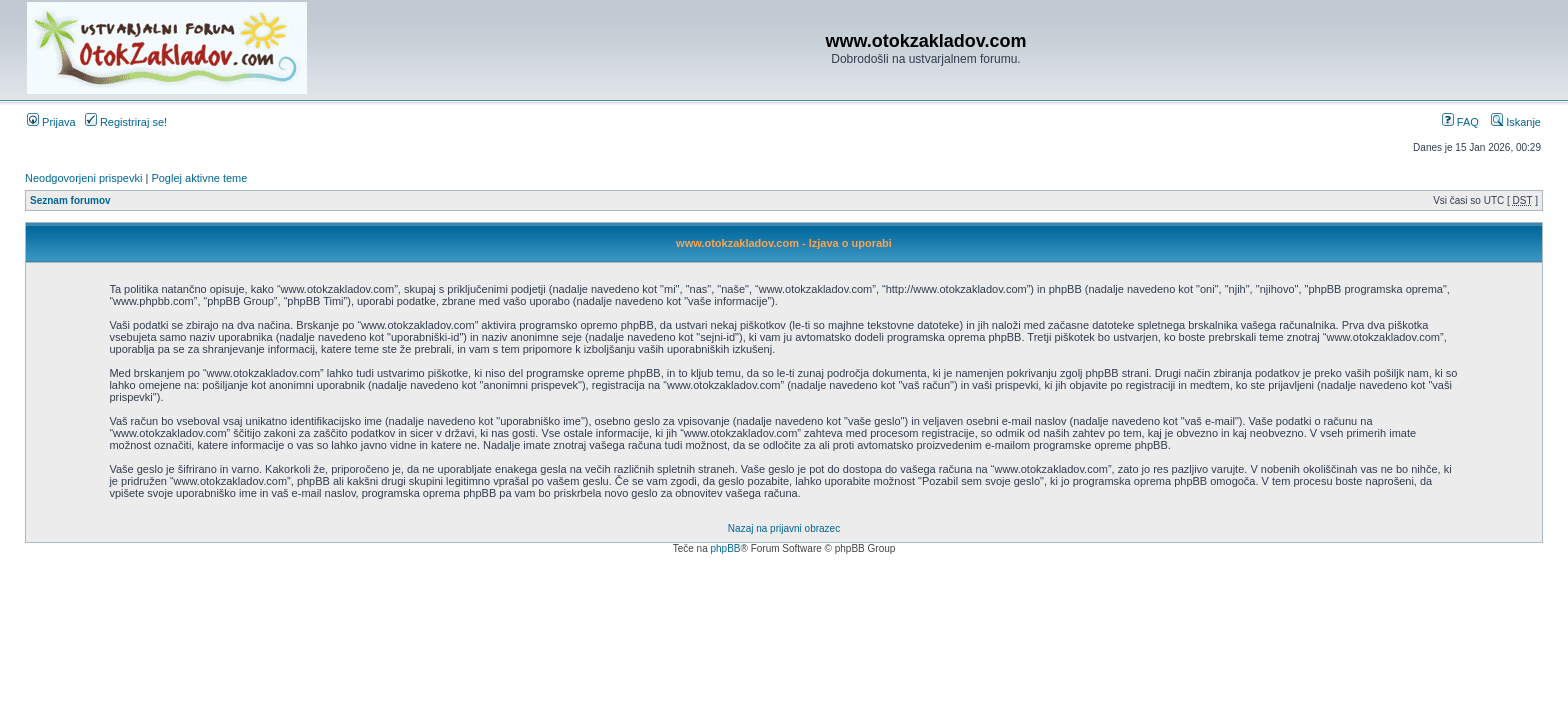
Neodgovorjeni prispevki (83, 178)
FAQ (1460, 122)
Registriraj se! (126, 122)
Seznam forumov (70, 200)
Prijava (51, 122)
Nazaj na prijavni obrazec (784, 528)
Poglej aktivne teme (199, 178)
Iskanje (1516, 122)
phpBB (725, 548)
